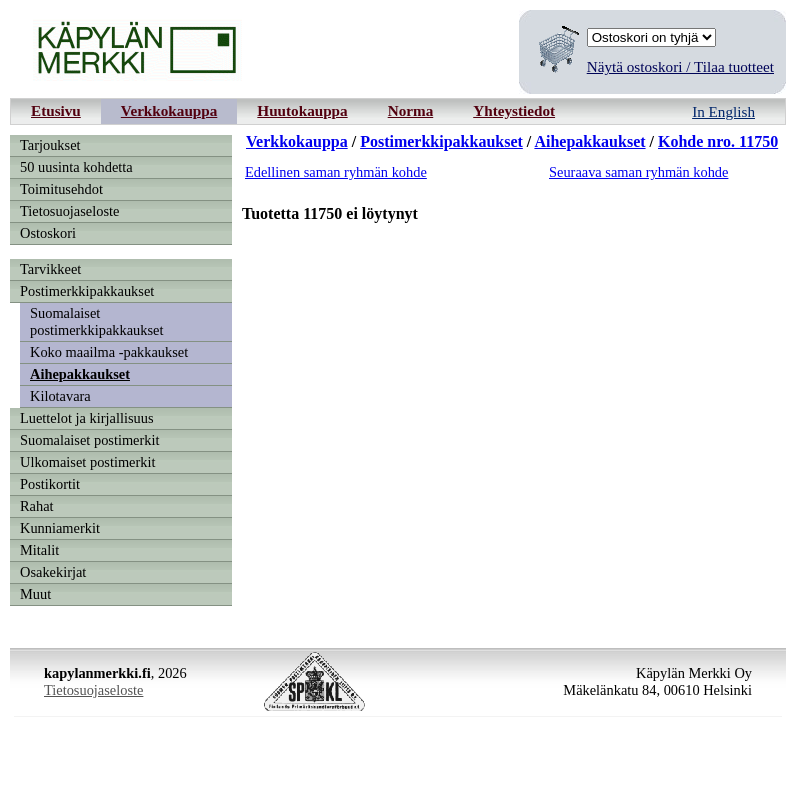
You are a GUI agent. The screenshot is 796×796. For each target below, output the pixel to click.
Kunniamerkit (60, 528)
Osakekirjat (53, 572)
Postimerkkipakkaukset (87, 291)
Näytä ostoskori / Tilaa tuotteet (680, 66)
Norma (411, 110)
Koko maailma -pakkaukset (109, 352)
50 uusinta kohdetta (76, 167)
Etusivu (56, 110)
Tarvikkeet (50, 269)
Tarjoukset (50, 145)
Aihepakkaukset (80, 374)
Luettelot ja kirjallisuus (87, 418)
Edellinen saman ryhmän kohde (336, 172)
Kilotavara (60, 396)
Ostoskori (48, 233)
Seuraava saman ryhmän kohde (638, 172)
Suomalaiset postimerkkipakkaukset (97, 321)
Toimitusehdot (61, 189)
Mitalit (39, 550)
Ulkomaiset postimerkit (88, 462)
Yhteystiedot (514, 110)
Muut (35, 594)
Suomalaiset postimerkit (90, 440)
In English (723, 111)
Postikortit (50, 484)
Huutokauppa (302, 110)
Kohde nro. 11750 (718, 141)
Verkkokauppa (169, 110)
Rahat (37, 506)
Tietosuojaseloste (69, 211)
